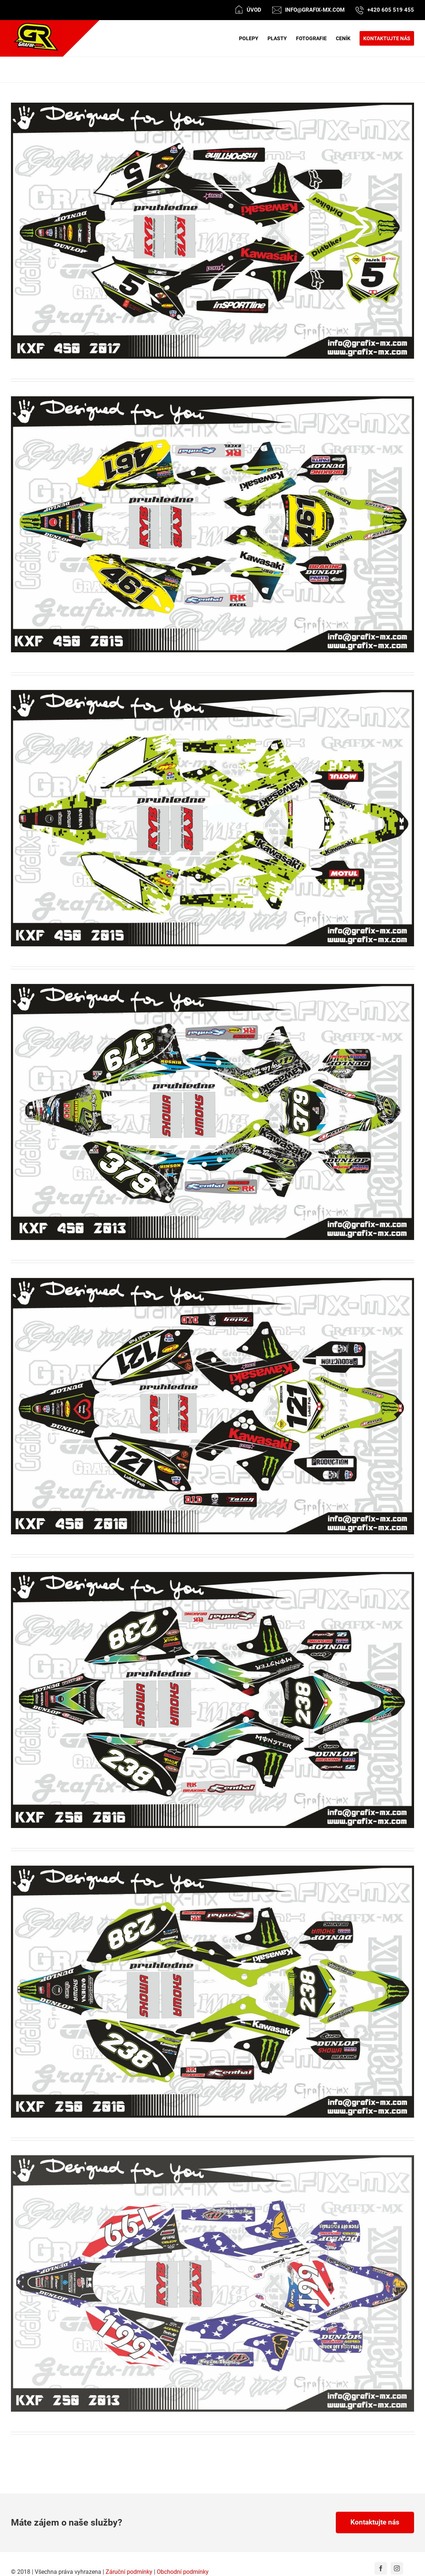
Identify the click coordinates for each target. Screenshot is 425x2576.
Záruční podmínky (129, 2571)
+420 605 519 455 (390, 10)
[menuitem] (253, 38)
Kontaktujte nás (374, 2522)
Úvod (254, 10)
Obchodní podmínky (183, 2571)
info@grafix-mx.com (315, 10)
